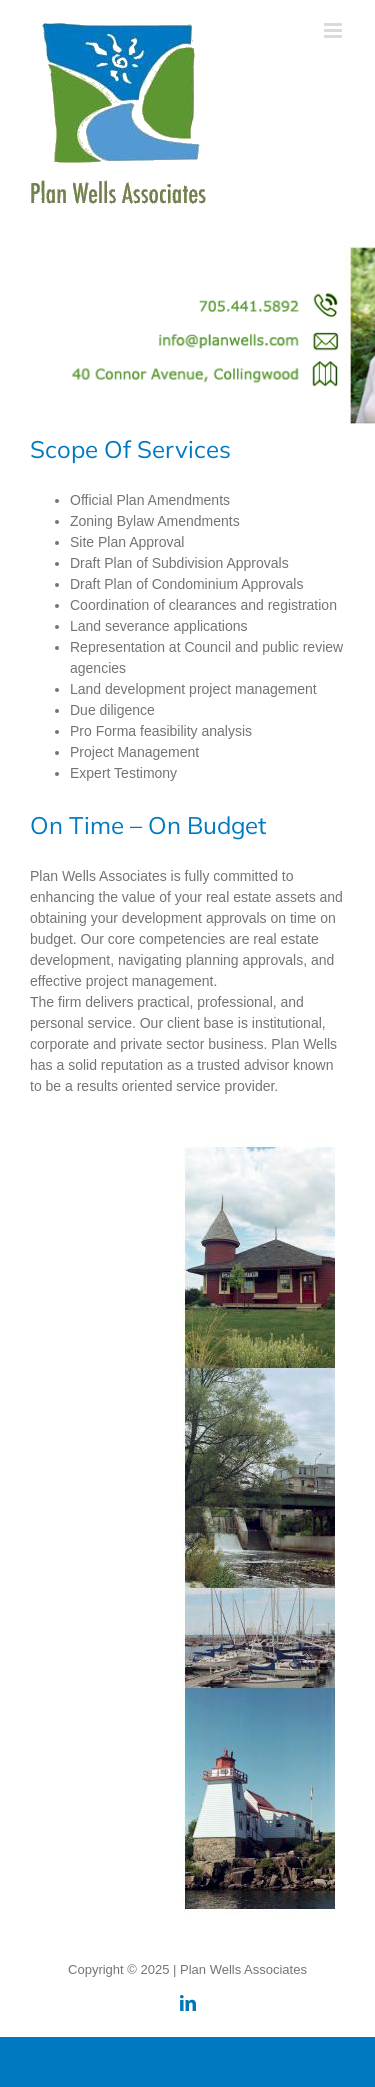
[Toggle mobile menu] (334, 30)
